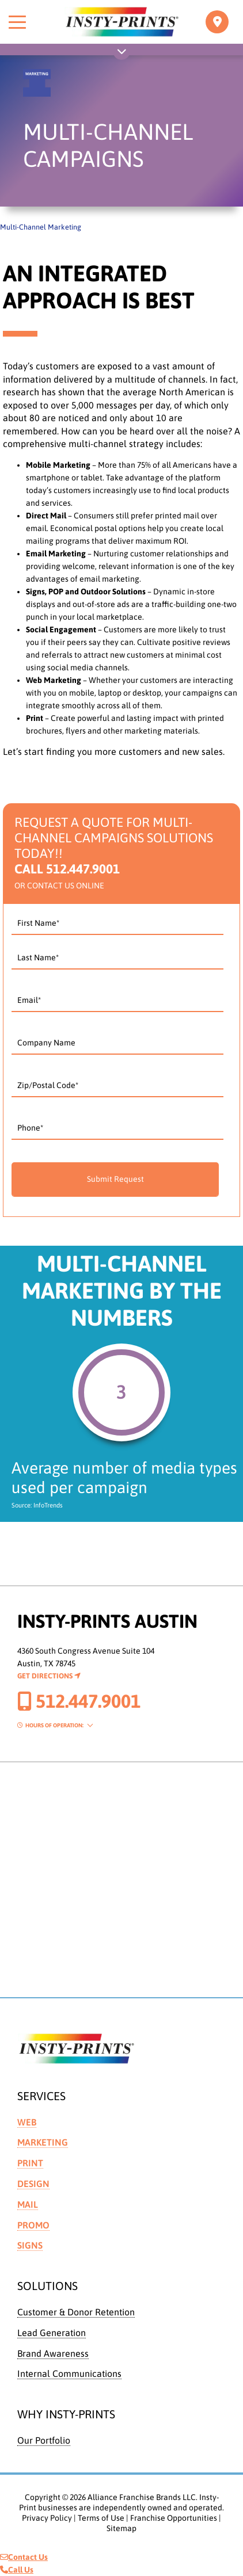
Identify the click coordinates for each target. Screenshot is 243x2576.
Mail (27, 2204)
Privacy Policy (47, 2517)
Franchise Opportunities (173, 2517)
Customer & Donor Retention (76, 2312)
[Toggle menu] (17, 22)
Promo (33, 2225)
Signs (30, 2245)
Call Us (16, 2569)
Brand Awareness (53, 2353)
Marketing (42, 2142)
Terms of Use (101, 2517)
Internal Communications (69, 2373)
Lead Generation (51, 2332)
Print (30, 2163)
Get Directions (49, 1675)
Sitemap (121, 2528)
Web (26, 2122)
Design (33, 2183)
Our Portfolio (43, 2440)
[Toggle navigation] (217, 21)
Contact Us (24, 2557)
